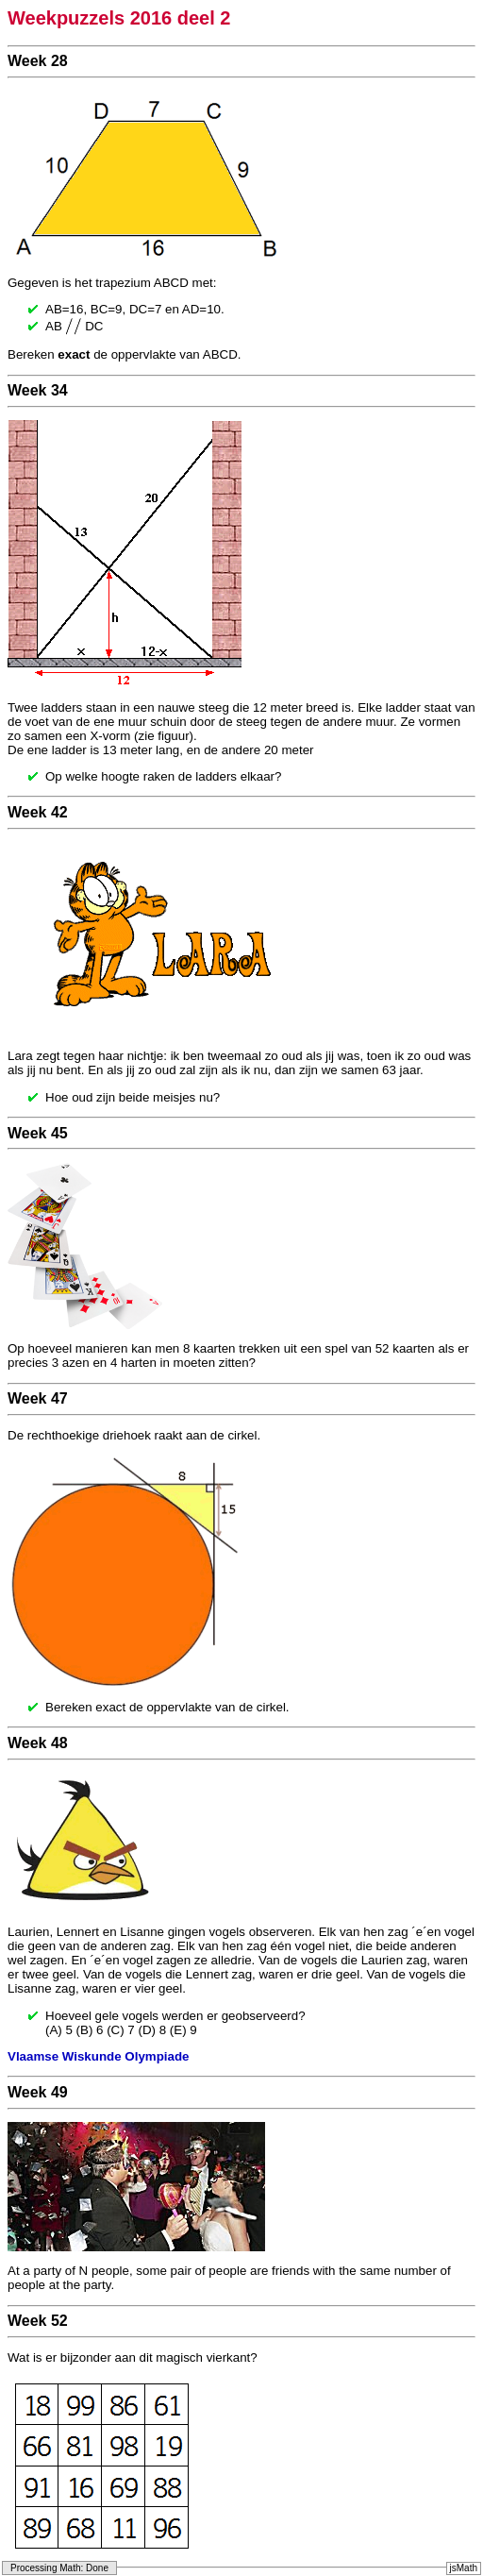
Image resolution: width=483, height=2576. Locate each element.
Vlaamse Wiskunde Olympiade (98, 2056)
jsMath (463, 2568)
